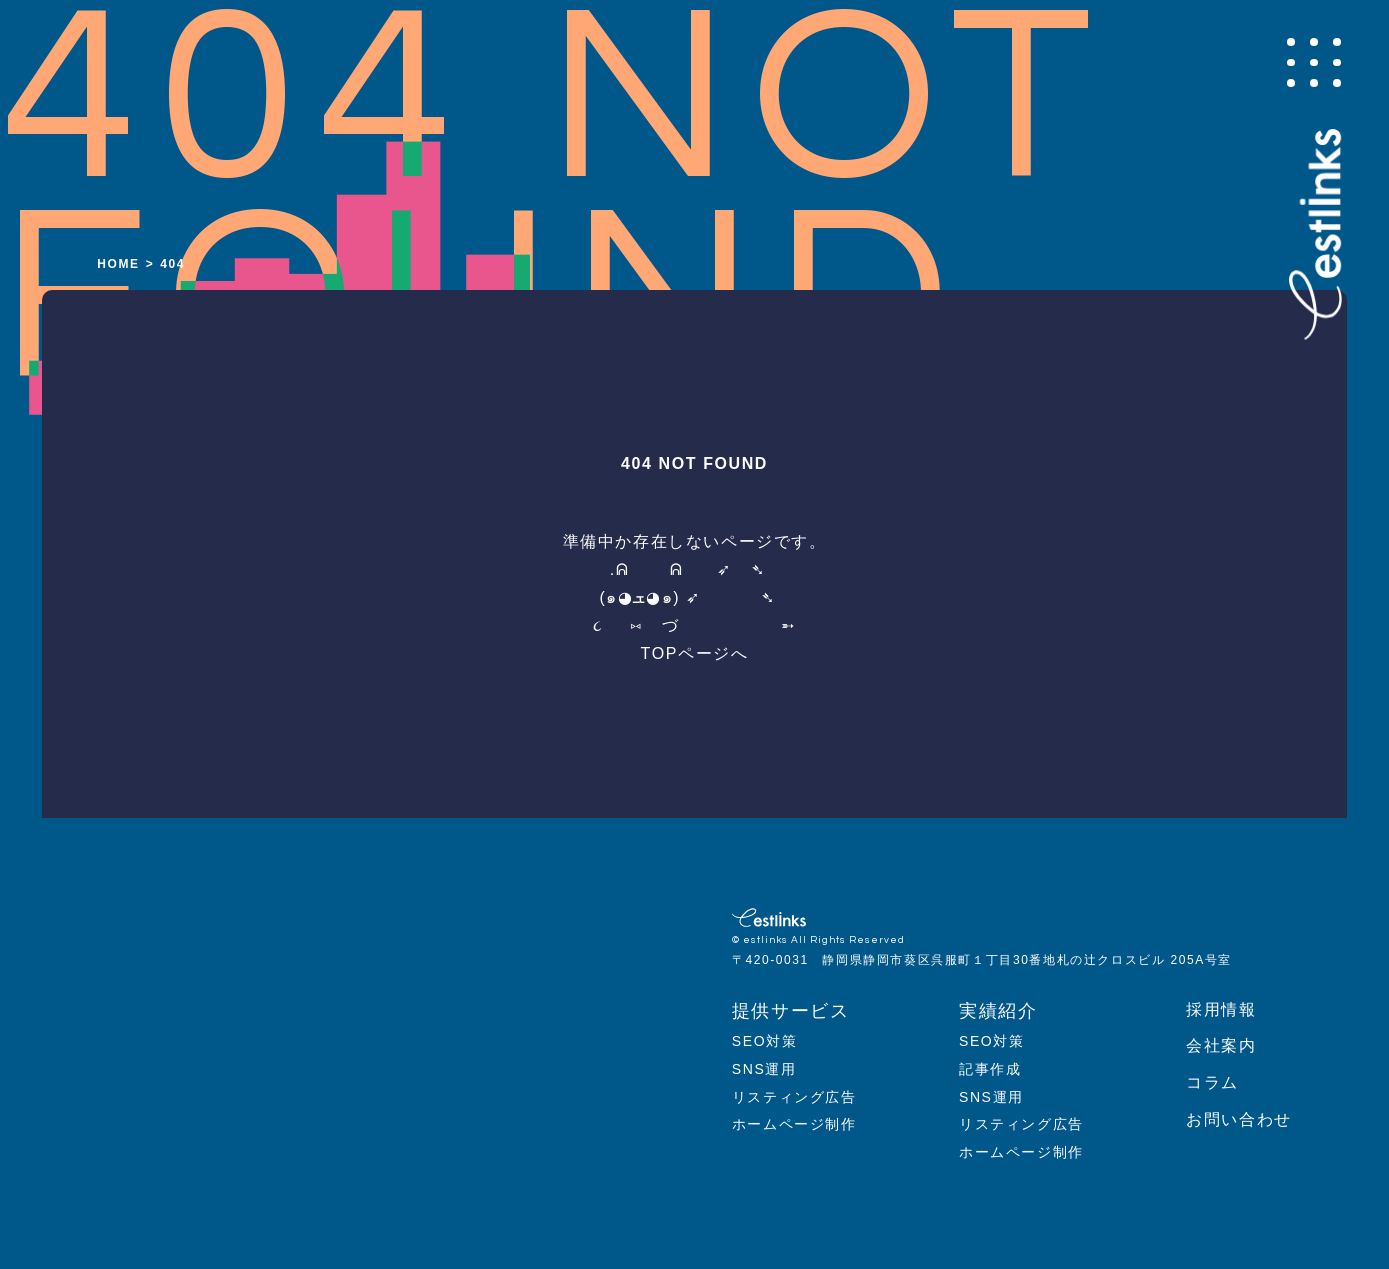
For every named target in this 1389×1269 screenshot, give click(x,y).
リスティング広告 (794, 1097)
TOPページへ (695, 653)
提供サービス (791, 1011)
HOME (118, 264)
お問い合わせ (1239, 1119)
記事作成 (990, 1069)
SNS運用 (764, 1069)
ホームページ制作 (794, 1124)
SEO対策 (765, 1041)
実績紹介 (998, 1011)
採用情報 (1221, 1009)
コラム (1212, 1082)
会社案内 (1221, 1045)
